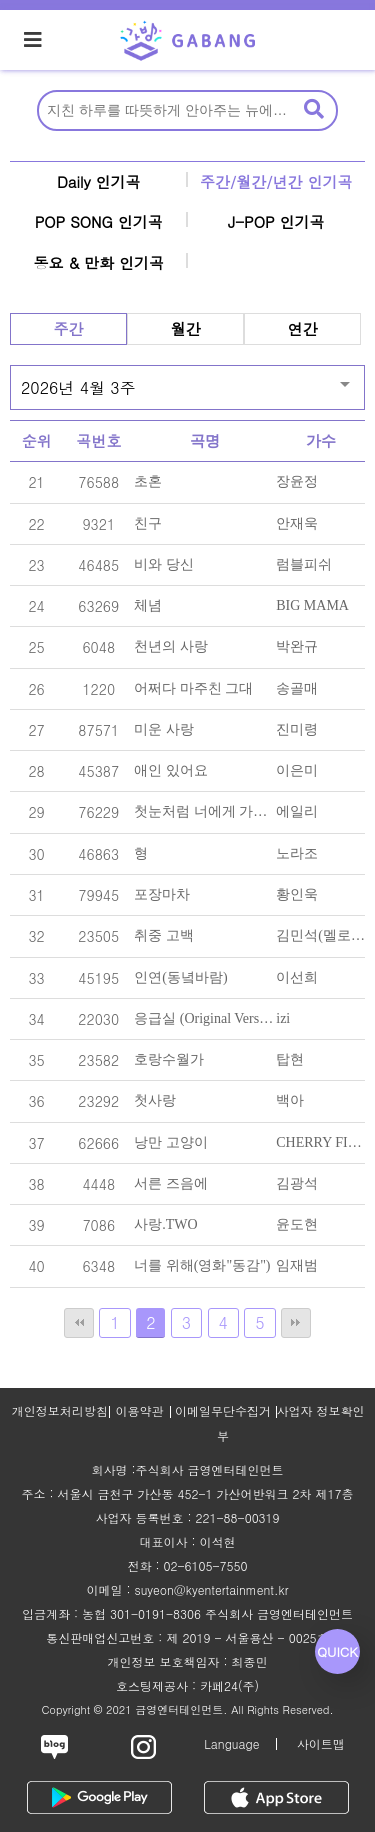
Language (231, 1743)
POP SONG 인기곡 (99, 221)
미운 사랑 (164, 729)
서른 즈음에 (171, 1183)
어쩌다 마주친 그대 (193, 688)
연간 (303, 328)
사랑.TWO (165, 1224)
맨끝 (296, 1323)
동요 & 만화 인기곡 (98, 262)
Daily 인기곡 (99, 181)
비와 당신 (164, 564)
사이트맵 (321, 1743)
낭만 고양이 (171, 1142)
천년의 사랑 (171, 646)
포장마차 (162, 894)
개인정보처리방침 (60, 1410)
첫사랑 (155, 1100)
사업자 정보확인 (321, 1410)
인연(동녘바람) (180, 977)
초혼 (148, 481)
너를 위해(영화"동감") (202, 1265)
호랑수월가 (169, 1059)
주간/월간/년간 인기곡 (276, 181)
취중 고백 (164, 935)
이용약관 (140, 1410)
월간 (186, 328)
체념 (148, 605)
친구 (148, 523)
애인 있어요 (171, 770)
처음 (79, 1323)
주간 (69, 328)
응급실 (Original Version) (208, 1018)
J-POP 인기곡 (276, 221)
